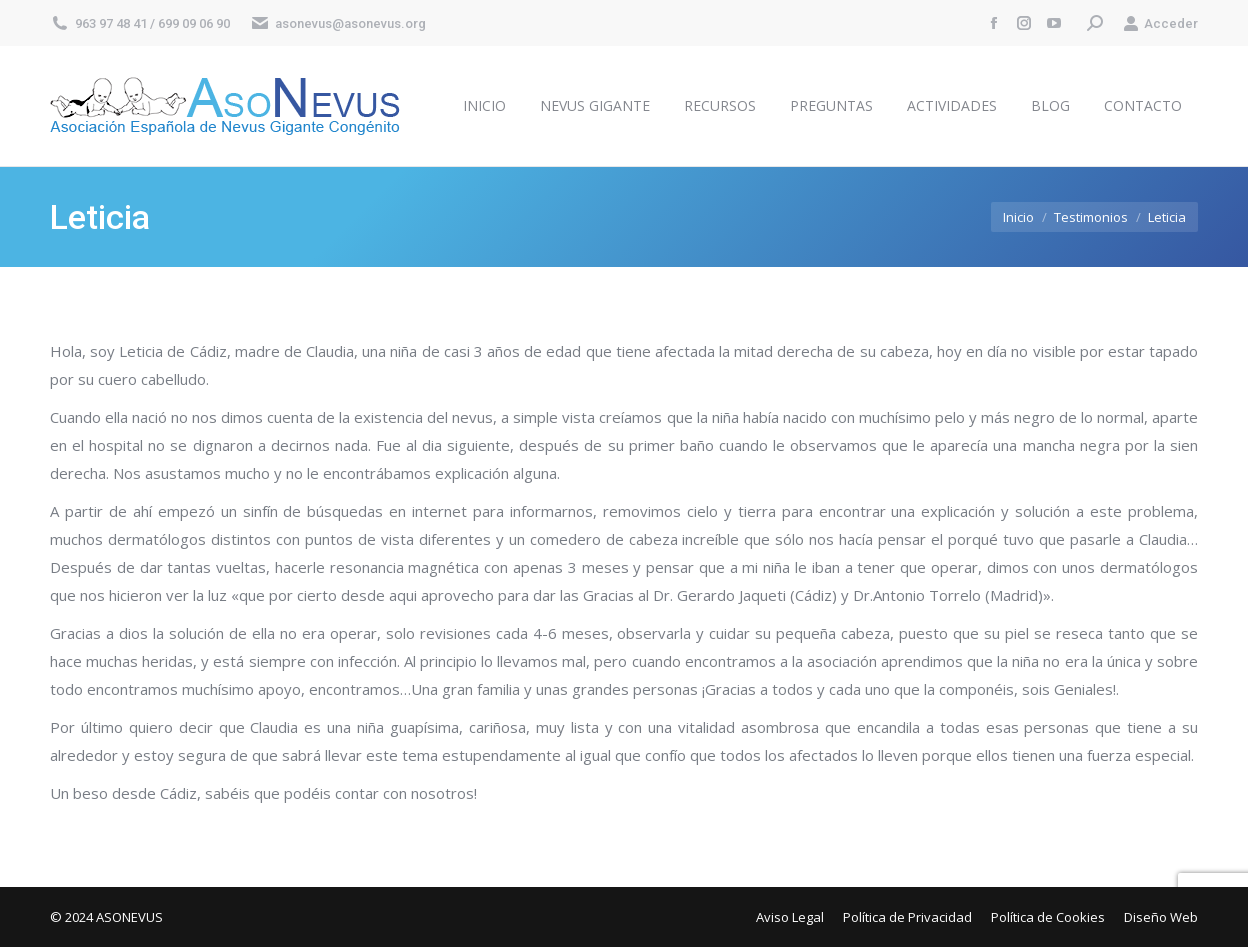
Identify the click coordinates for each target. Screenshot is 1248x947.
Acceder (1160, 23)
